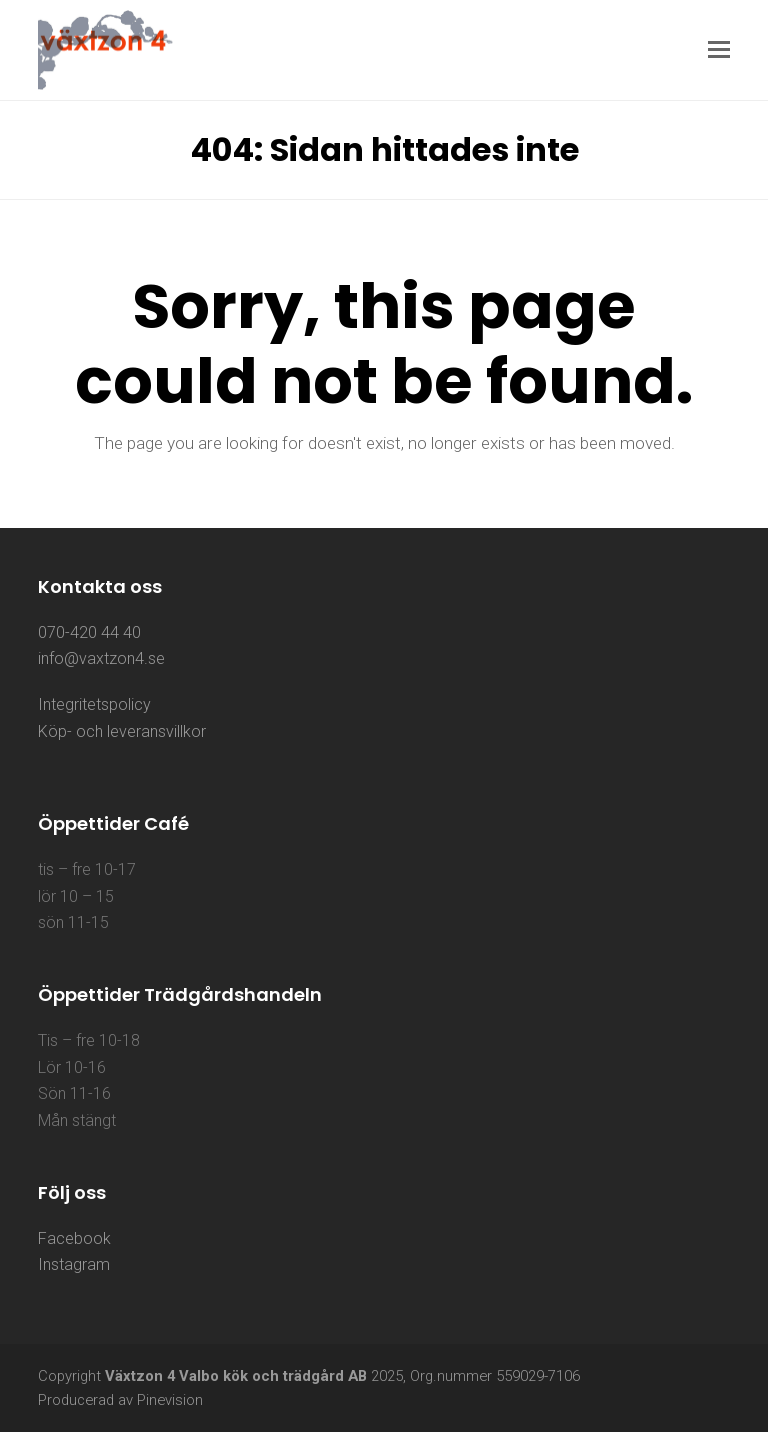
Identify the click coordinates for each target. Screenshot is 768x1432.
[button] (719, 50)
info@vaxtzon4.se (101, 658)
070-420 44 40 (89, 632)
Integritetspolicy (94, 704)
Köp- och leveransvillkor (122, 731)
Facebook (74, 1238)
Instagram (74, 1264)
